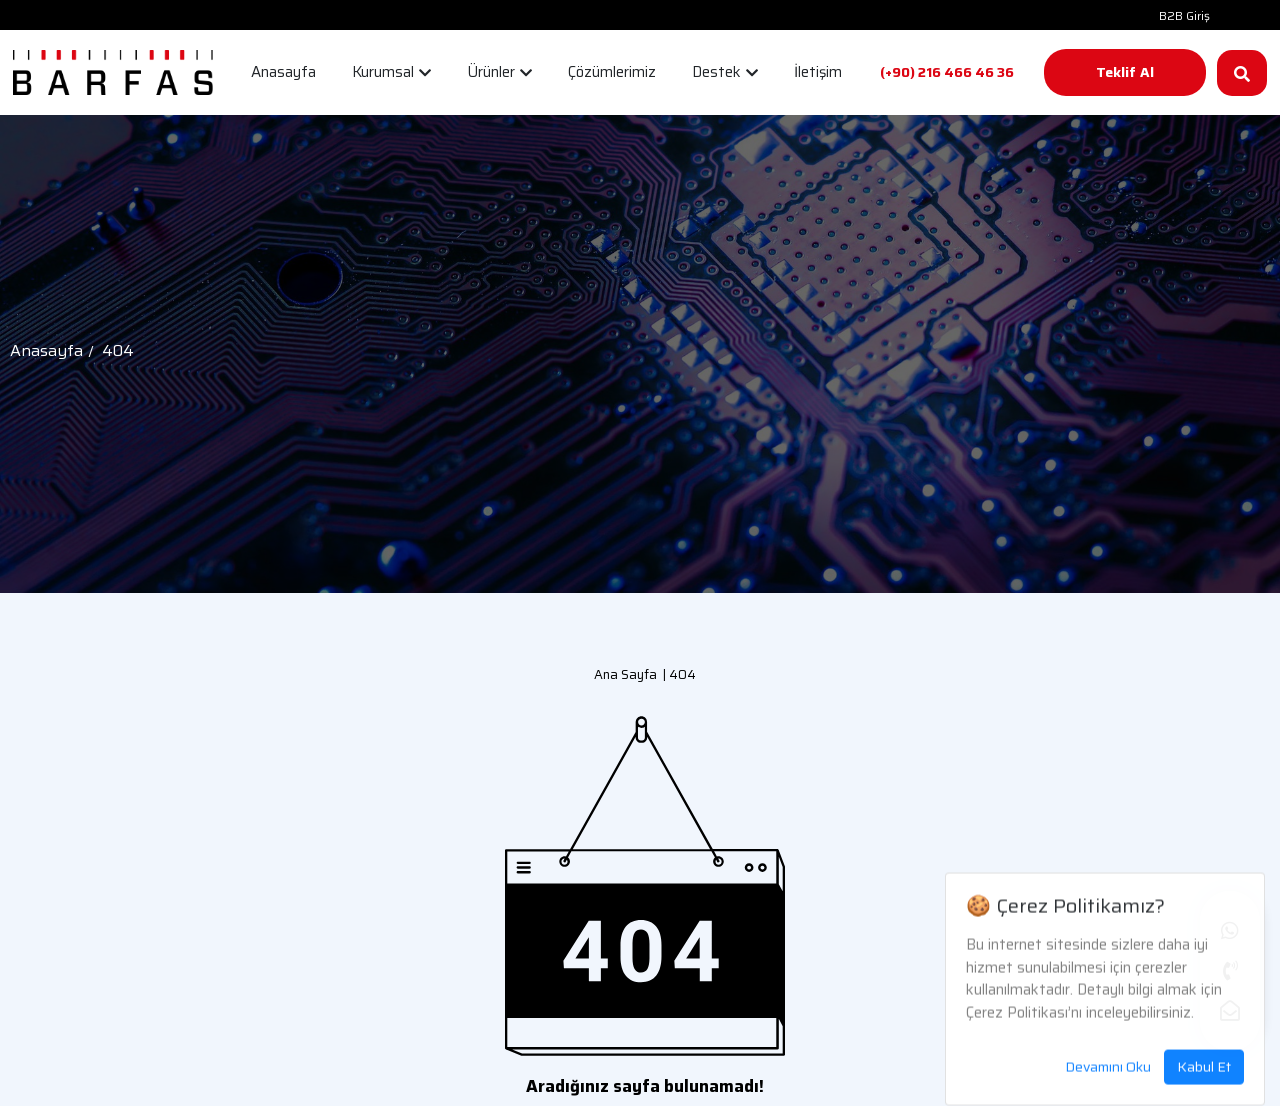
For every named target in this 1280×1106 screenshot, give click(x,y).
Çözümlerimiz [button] (612, 72)
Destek (725, 72)
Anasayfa (46, 350)
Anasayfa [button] (283, 72)
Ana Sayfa (625, 674)
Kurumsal (391, 72)
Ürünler (499, 72)
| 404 (676, 674)
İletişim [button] (818, 72)
